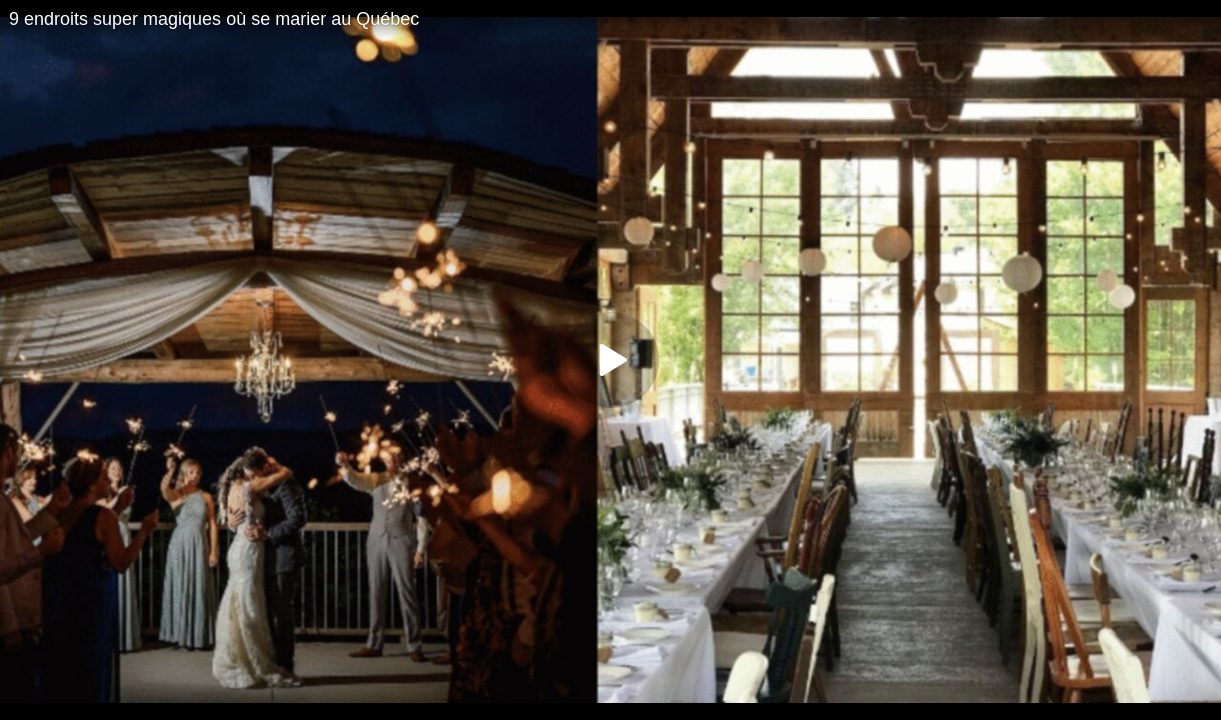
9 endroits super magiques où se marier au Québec (214, 19)
